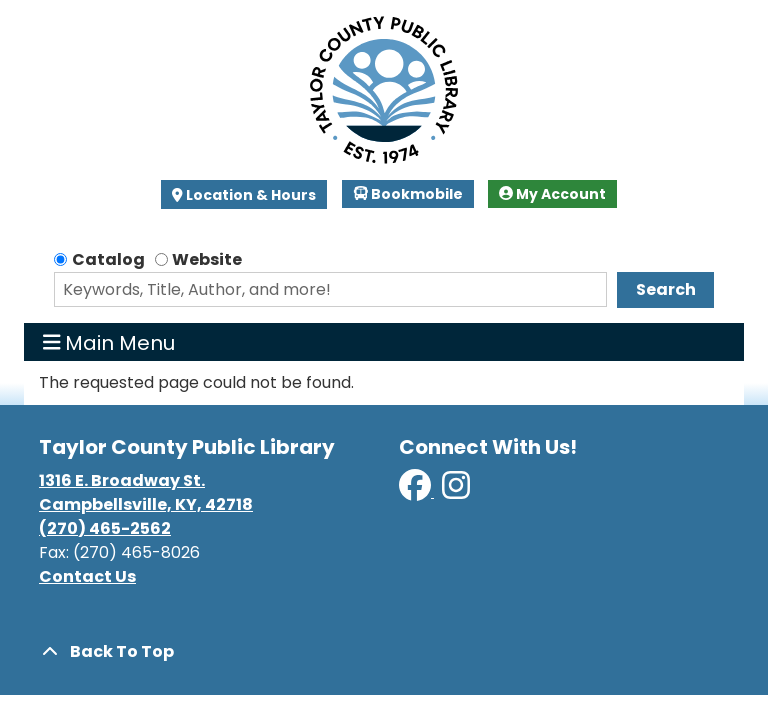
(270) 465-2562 (105, 528)
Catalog (108, 259)
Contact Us (87, 576)
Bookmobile (408, 194)
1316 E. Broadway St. (122, 480)
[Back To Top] (384, 652)
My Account (552, 194)
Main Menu (109, 342)
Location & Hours (249, 195)
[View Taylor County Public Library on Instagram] (456, 491)
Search (666, 289)
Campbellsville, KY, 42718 (146, 504)
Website (207, 259)
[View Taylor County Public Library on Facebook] (416, 491)
